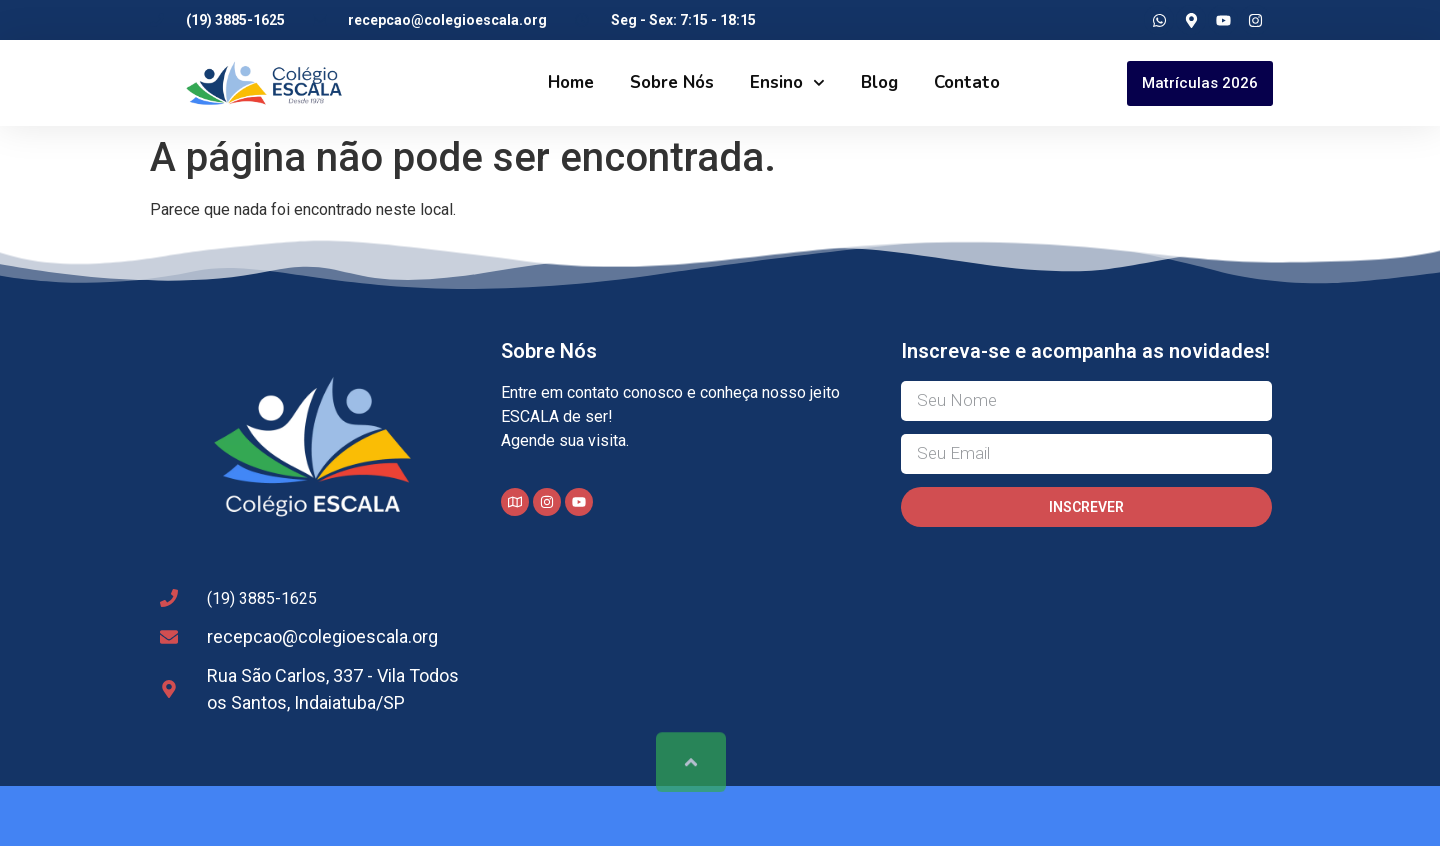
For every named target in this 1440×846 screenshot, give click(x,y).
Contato (967, 82)
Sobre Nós (672, 82)
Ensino (787, 83)
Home (571, 82)
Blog (879, 82)
